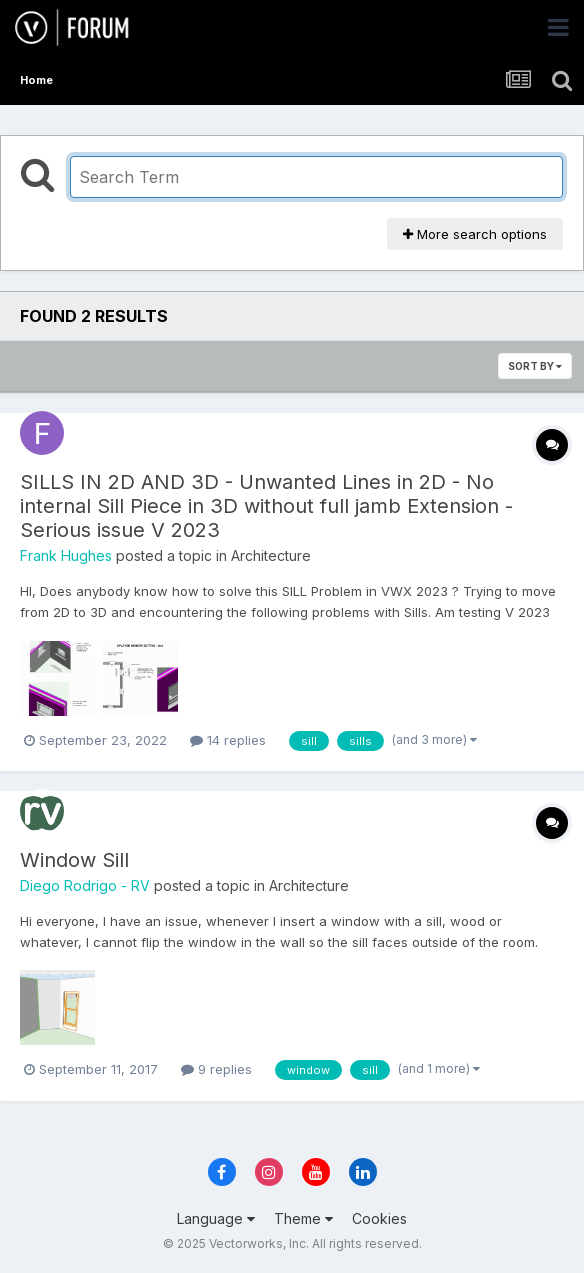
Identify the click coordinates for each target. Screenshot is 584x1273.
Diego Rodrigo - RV (85, 885)
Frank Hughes (66, 555)
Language (216, 1218)
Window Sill (74, 860)
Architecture (271, 555)
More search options (475, 234)
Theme (303, 1218)
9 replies (216, 1069)
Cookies (379, 1218)
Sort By (535, 366)
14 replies (228, 740)
